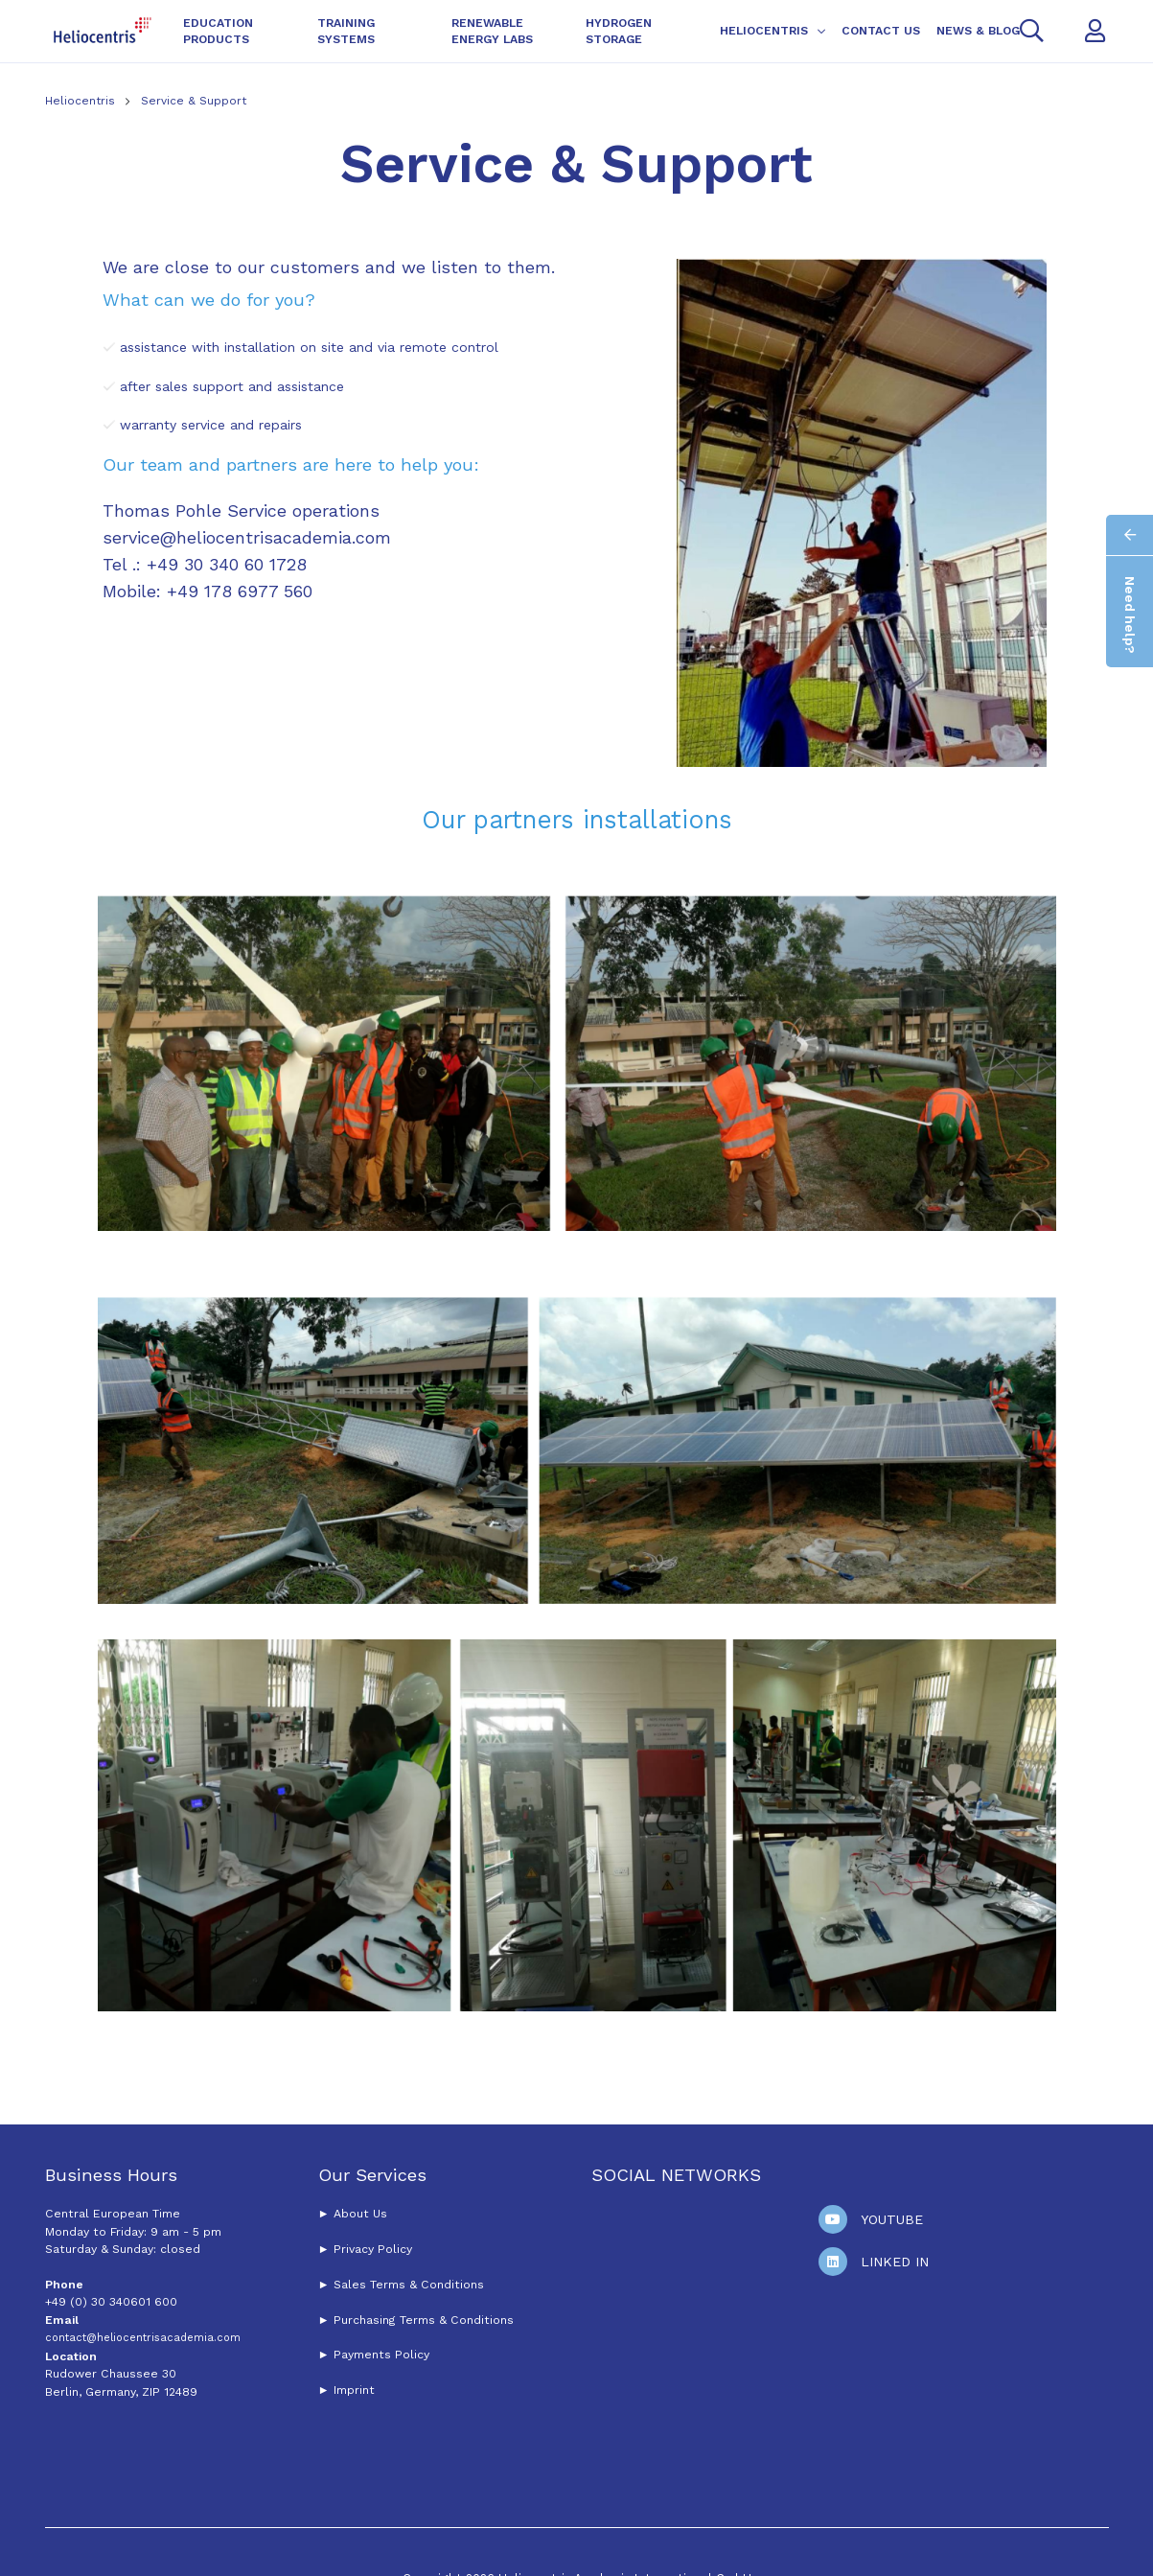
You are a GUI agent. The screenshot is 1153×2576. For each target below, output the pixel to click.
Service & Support (193, 100)
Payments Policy (381, 2354)
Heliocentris (82, 100)
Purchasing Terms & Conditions (422, 2320)
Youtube (892, 2219)
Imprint (354, 2390)
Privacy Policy (373, 2249)
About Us (360, 2213)
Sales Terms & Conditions (409, 2284)
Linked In (895, 2261)
